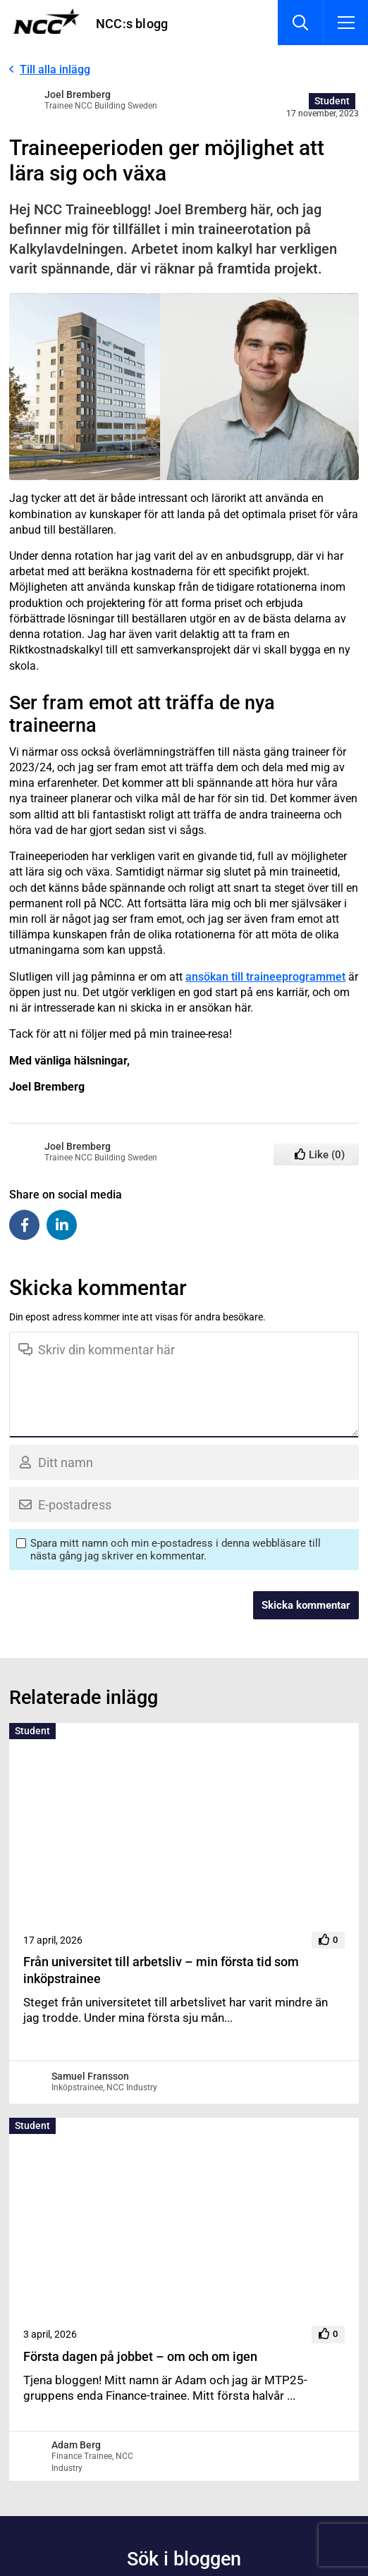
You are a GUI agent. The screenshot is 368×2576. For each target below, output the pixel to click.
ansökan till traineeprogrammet (265, 976)
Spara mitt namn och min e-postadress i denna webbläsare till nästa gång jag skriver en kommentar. (175, 1549)
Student (332, 100)
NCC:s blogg (132, 23)
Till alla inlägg (55, 69)
